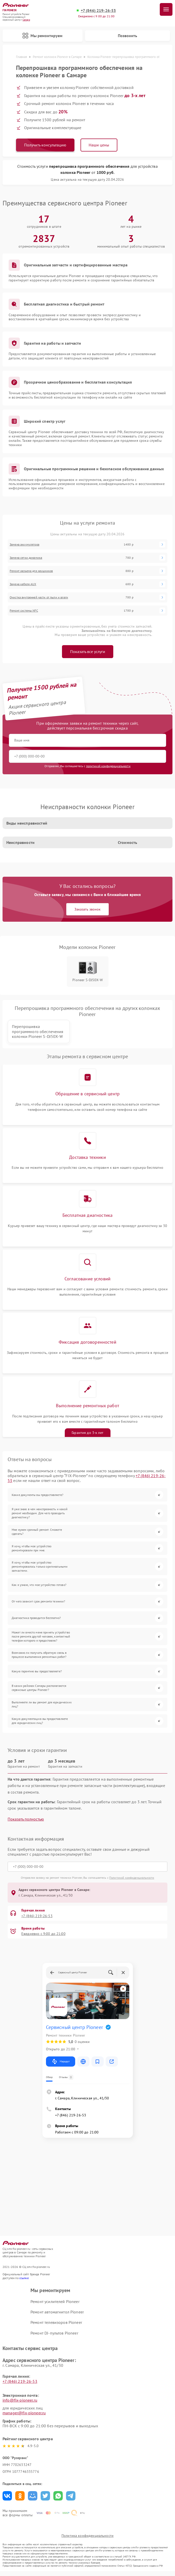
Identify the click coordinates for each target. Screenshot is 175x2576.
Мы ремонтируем (42, 36)
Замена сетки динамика (26, 557)
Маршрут (61, 2066)
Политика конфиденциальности (87, 2540)
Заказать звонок (87, 909)
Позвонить (127, 35)
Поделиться (7, 2500)
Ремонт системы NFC (24, 610)
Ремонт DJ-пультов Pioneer (54, 2337)
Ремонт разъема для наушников (31, 571)
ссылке (24, 2283)
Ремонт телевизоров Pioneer (56, 2327)
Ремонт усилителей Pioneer (54, 2306)
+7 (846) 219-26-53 (98, 10)
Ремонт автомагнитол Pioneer (57, 2316)
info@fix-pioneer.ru (20, 2404)
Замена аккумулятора (24, 544)
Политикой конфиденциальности (131, 1882)
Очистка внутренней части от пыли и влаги (39, 597)
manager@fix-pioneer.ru (24, 2417)
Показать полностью (26, 1824)
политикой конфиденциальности (108, 766)
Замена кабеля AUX (23, 584)
